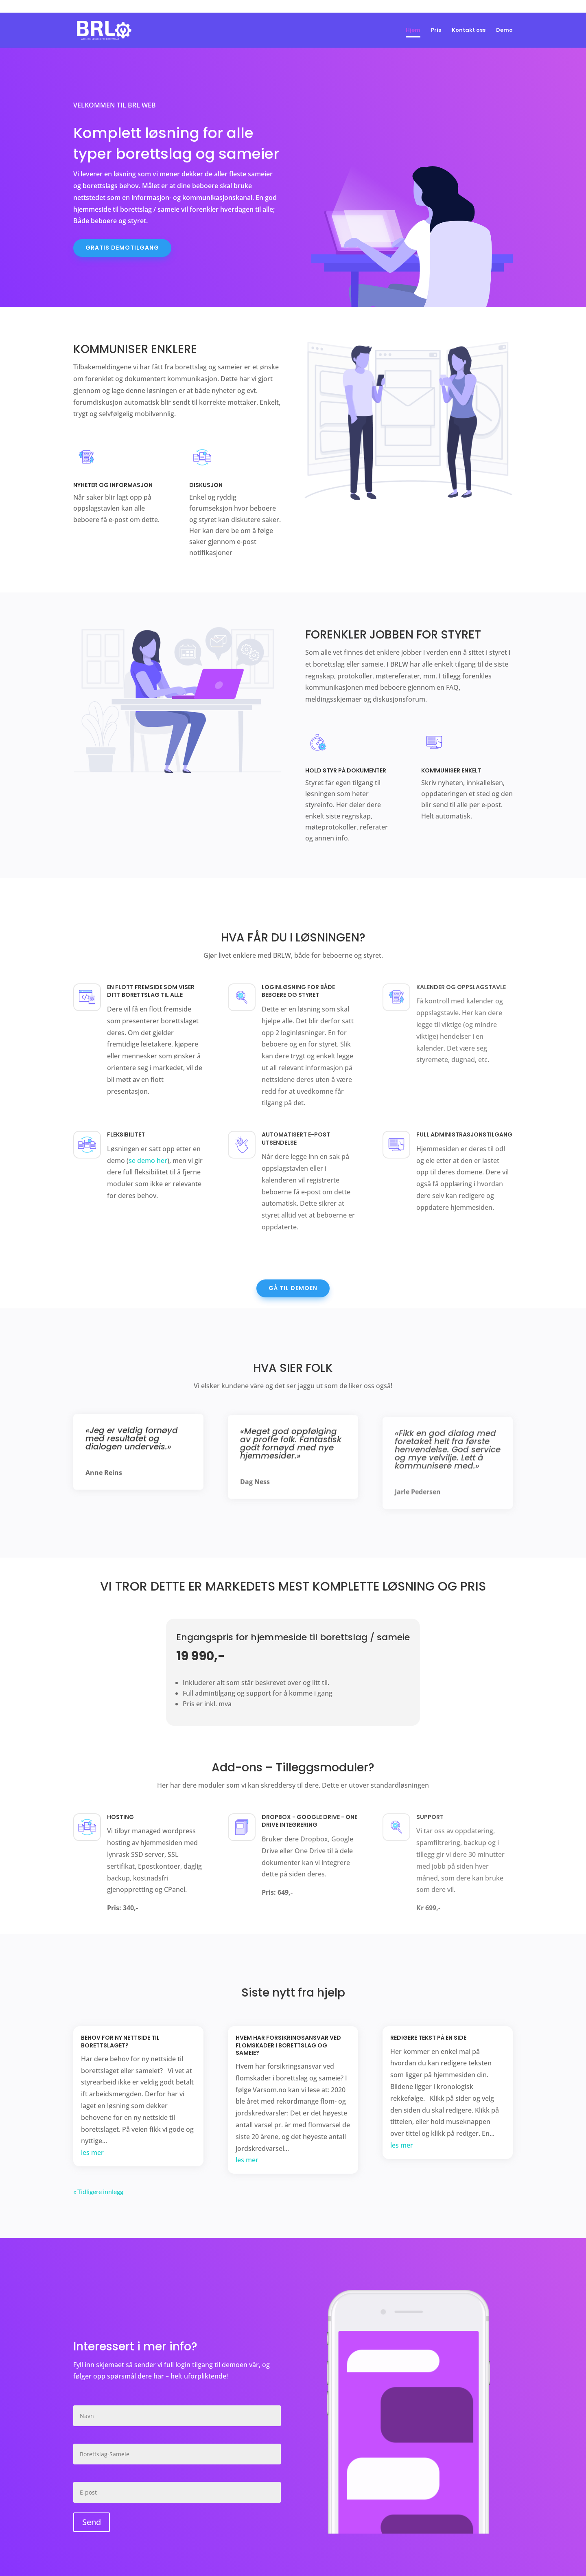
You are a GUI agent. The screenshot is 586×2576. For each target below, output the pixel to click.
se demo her (148, 1160)
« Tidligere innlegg (98, 2191)
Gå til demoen (293, 1288)
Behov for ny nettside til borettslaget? (120, 2041)
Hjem (413, 30)
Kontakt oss (468, 30)
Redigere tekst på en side (428, 2038)
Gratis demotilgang (122, 248)
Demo (504, 30)
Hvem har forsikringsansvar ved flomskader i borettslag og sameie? (288, 2045)
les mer (92, 2152)
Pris (436, 30)
